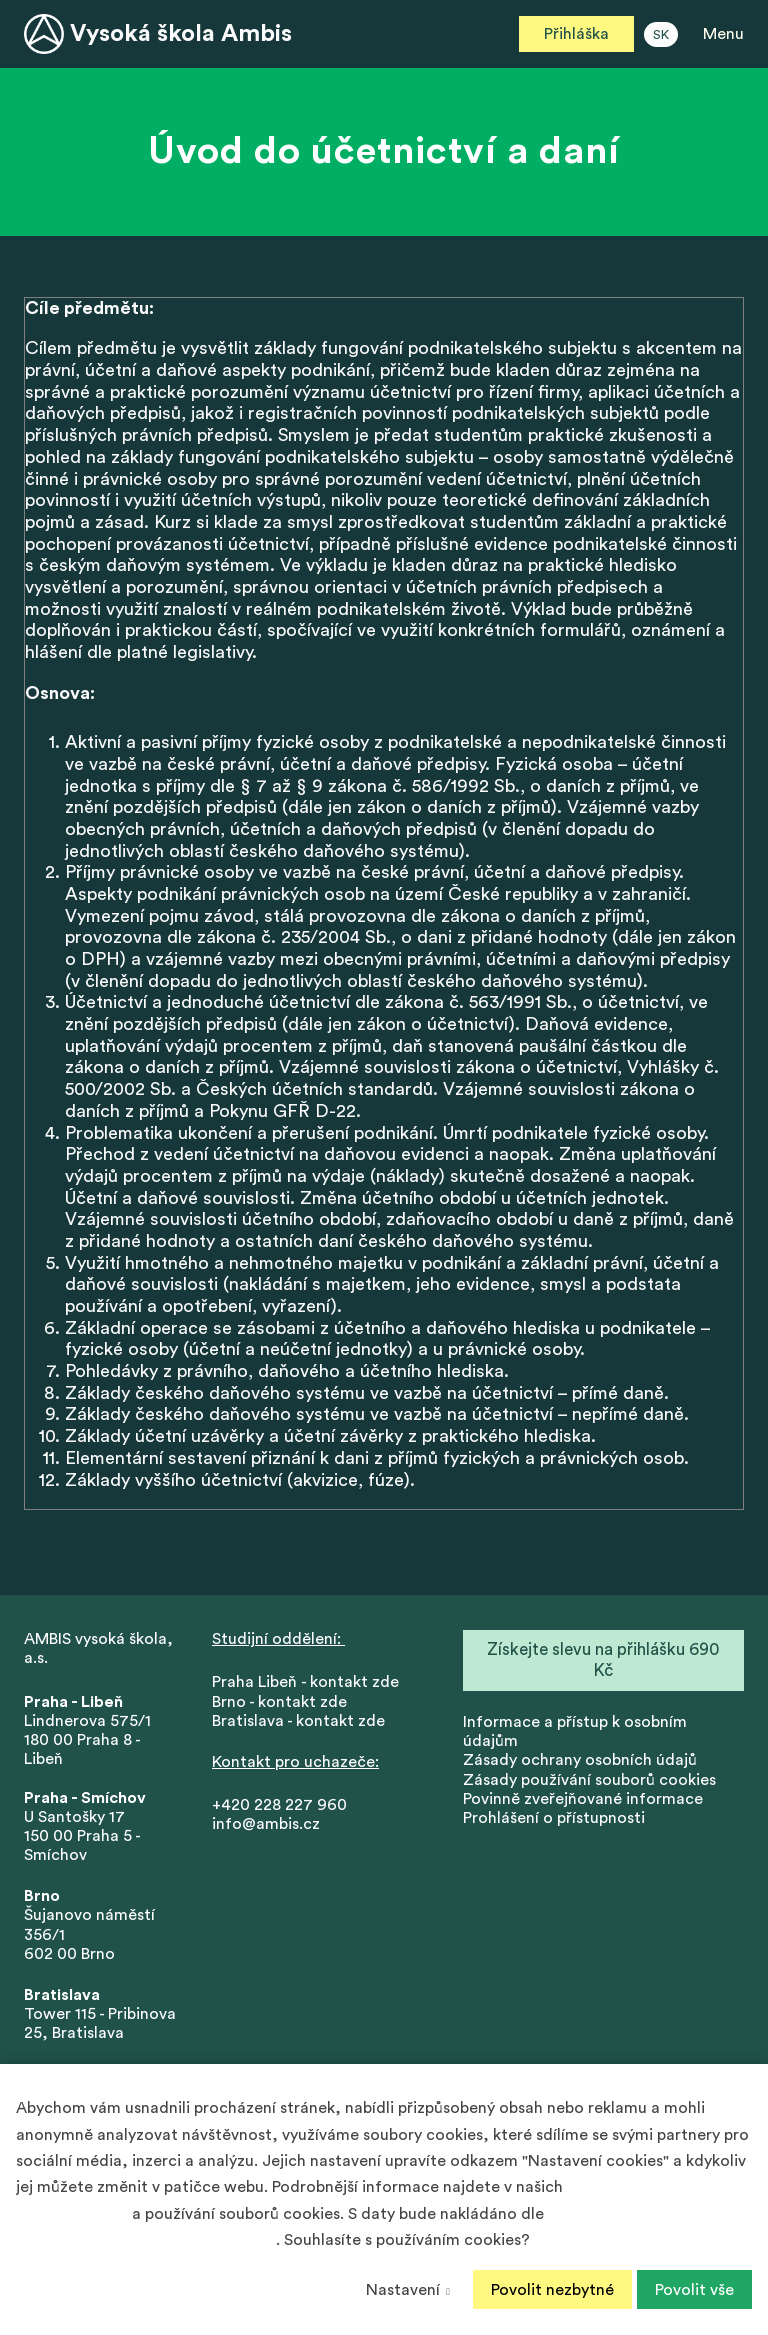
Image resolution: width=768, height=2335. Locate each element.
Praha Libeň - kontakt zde (309, 1685)
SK (661, 35)
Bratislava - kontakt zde (298, 1723)
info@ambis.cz (266, 1827)
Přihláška (576, 34)
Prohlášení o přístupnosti (554, 1820)
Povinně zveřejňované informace (583, 1801)
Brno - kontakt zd (275, 1704)
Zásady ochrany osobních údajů (580, 1763)
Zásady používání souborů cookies (589, 1782)
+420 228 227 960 (279, 1808)
